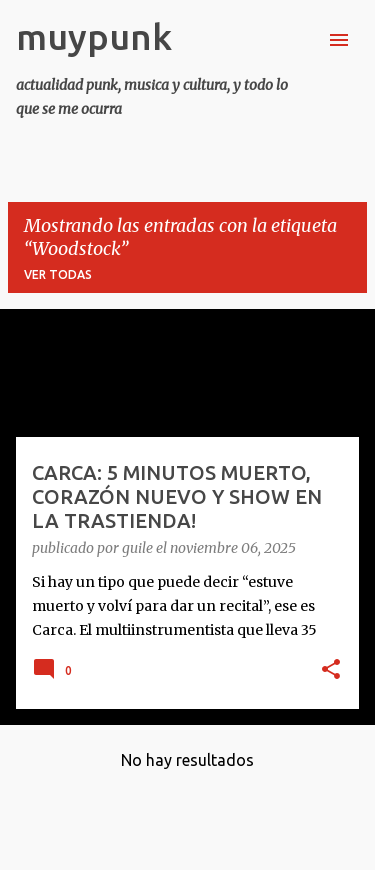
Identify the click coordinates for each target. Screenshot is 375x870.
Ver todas (58, 274)
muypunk (94, 36)
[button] (331, 671)
